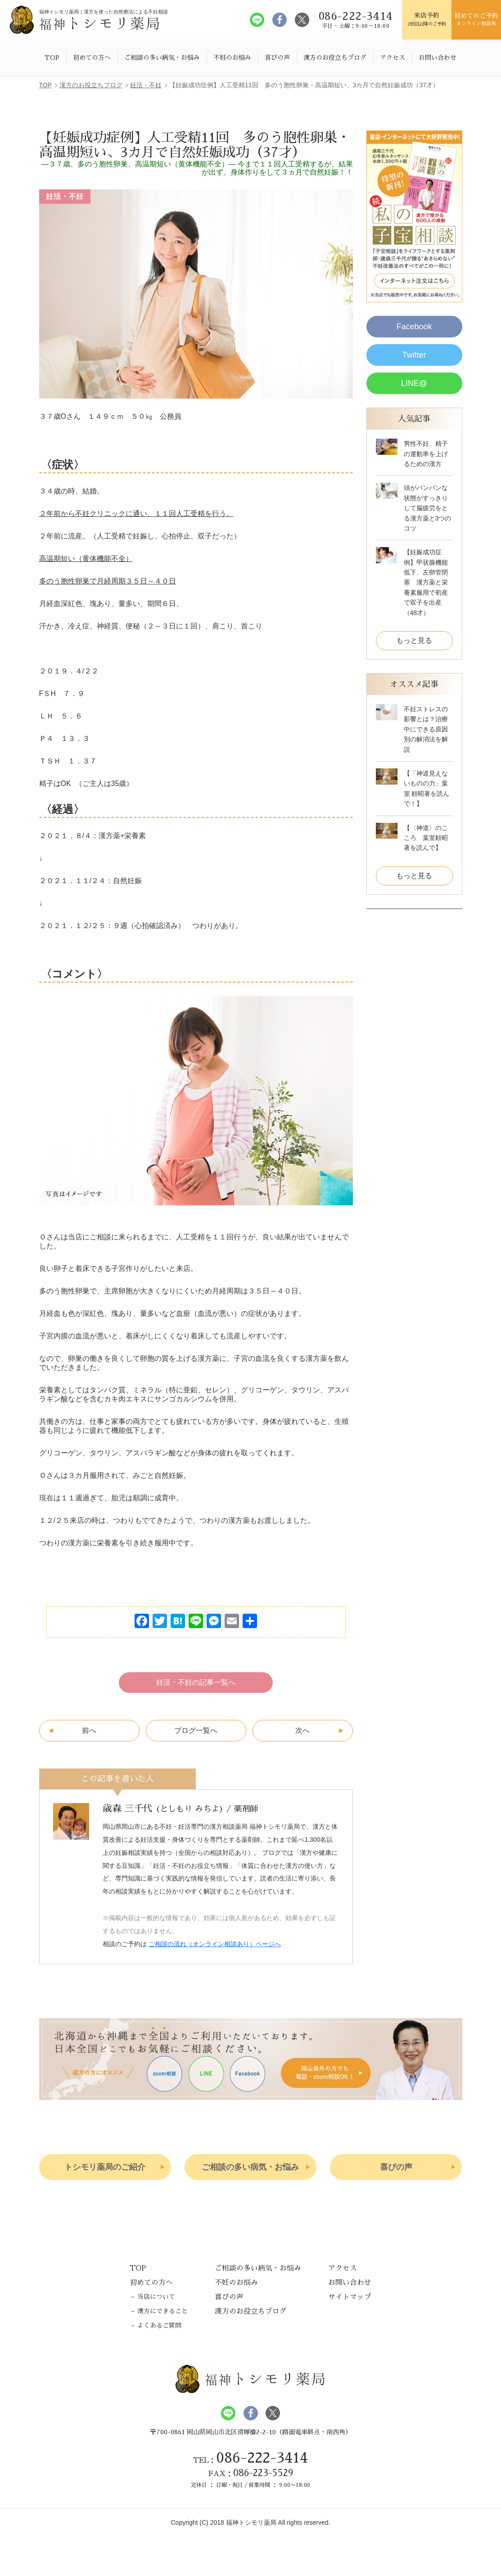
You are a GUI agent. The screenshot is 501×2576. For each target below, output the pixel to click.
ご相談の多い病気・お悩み (162, 57)
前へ (89, 1730)
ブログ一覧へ (195, 1730)
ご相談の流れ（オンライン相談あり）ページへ (215, 1944)
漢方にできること (162, 2311)
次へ (302, 1730)
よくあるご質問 (159, 2326)
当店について (156, 2297)
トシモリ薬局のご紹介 (104, 2167)
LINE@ (414, 383)
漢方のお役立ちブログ (334, 57)
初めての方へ (92, 57)
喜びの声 (277, 57)
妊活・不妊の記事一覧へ (195, 1682)
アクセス (392, 57)
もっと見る (414, 640)
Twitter (414, 354)
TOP (52, 57)
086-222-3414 (262, 2458)
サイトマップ (349, 2297)
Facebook (414, 326)
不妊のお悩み (232, 57)
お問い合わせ (437, 57)
